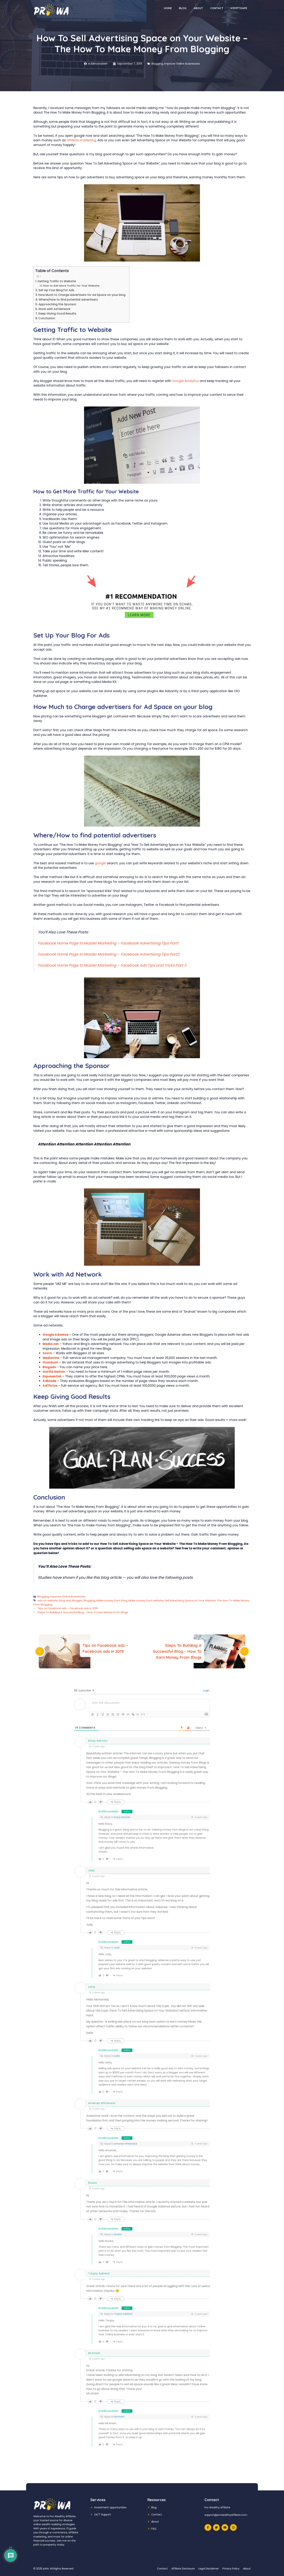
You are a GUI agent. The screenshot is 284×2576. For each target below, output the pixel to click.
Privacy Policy (230, 2568)
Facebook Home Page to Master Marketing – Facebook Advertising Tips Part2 (108, 954)
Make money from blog (111, 1600)
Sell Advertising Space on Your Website (190, 1600)
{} (138, 1714)
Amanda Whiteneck (125, 2143)
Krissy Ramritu (98, 1741)
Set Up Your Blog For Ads (56, 290)
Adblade (49, 1381)
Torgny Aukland (123, 2314)
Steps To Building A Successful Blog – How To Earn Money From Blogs (82, 1612)
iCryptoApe (239, 8)
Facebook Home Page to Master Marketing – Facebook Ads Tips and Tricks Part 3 (112, 965)
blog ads (65, 1600)
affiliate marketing (81, 140)
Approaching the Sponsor (57, 304)
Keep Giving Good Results (57, 313)
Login (206, 1690)
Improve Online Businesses (182, 63)
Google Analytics (185, 381)
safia (117, 2056)
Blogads (49, 1367)
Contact (216, 8)
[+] (143, 1714)
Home (168, 8)
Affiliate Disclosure (183, 2568)
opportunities (118, 2507)
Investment (101, 2507)
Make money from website (146, 1600)
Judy (91, 1870)
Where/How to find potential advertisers (68, 299)
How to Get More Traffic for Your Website (71, 285)
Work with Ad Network (54, 309)
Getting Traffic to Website (56, 281)
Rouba (118, 2234)
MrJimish (119, 2416)
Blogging (157, 63)
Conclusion (46, 318)
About (198, 8)
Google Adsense (55, 1334)
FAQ (153, 2528)
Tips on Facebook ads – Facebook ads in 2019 (67, 1608)
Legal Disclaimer (208, 2568)
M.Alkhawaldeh (109, 1811)
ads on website (47, 1600)
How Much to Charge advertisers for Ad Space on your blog (82, 295)
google (100, 863)
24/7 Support (102, 2514)
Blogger (77, 1600)
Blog (182, 8)
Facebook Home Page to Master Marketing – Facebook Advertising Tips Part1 (108, 943)
